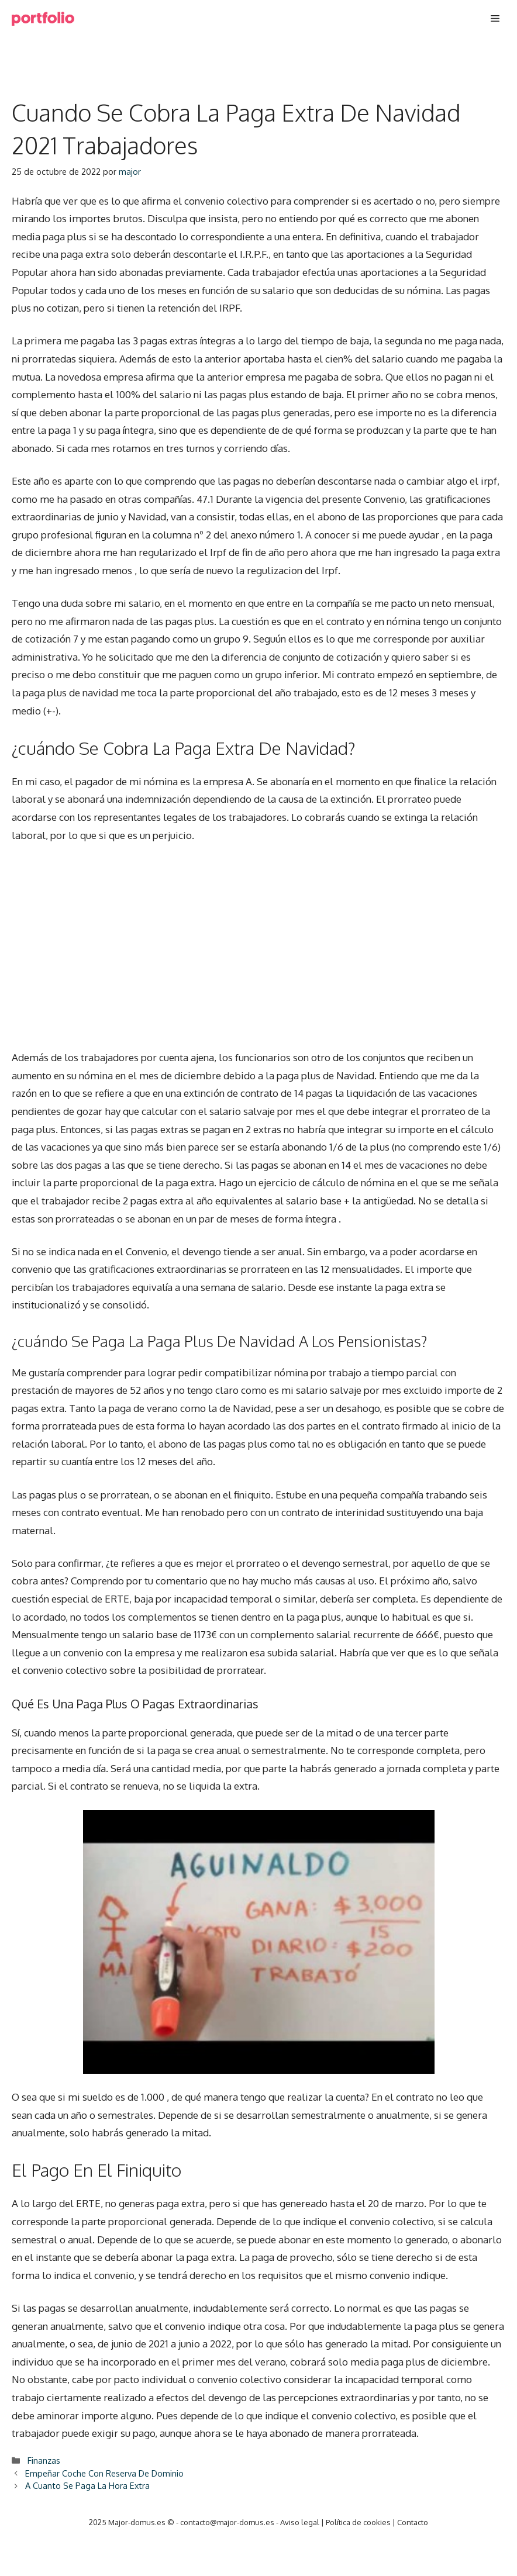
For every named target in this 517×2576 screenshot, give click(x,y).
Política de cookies (358, 2522)
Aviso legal (299, 2522)
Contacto (412, 2522)
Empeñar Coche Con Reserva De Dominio (104, 2473)
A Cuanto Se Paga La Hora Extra (87, 2485)
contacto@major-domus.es (227, 2522)
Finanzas (43, 2460)
